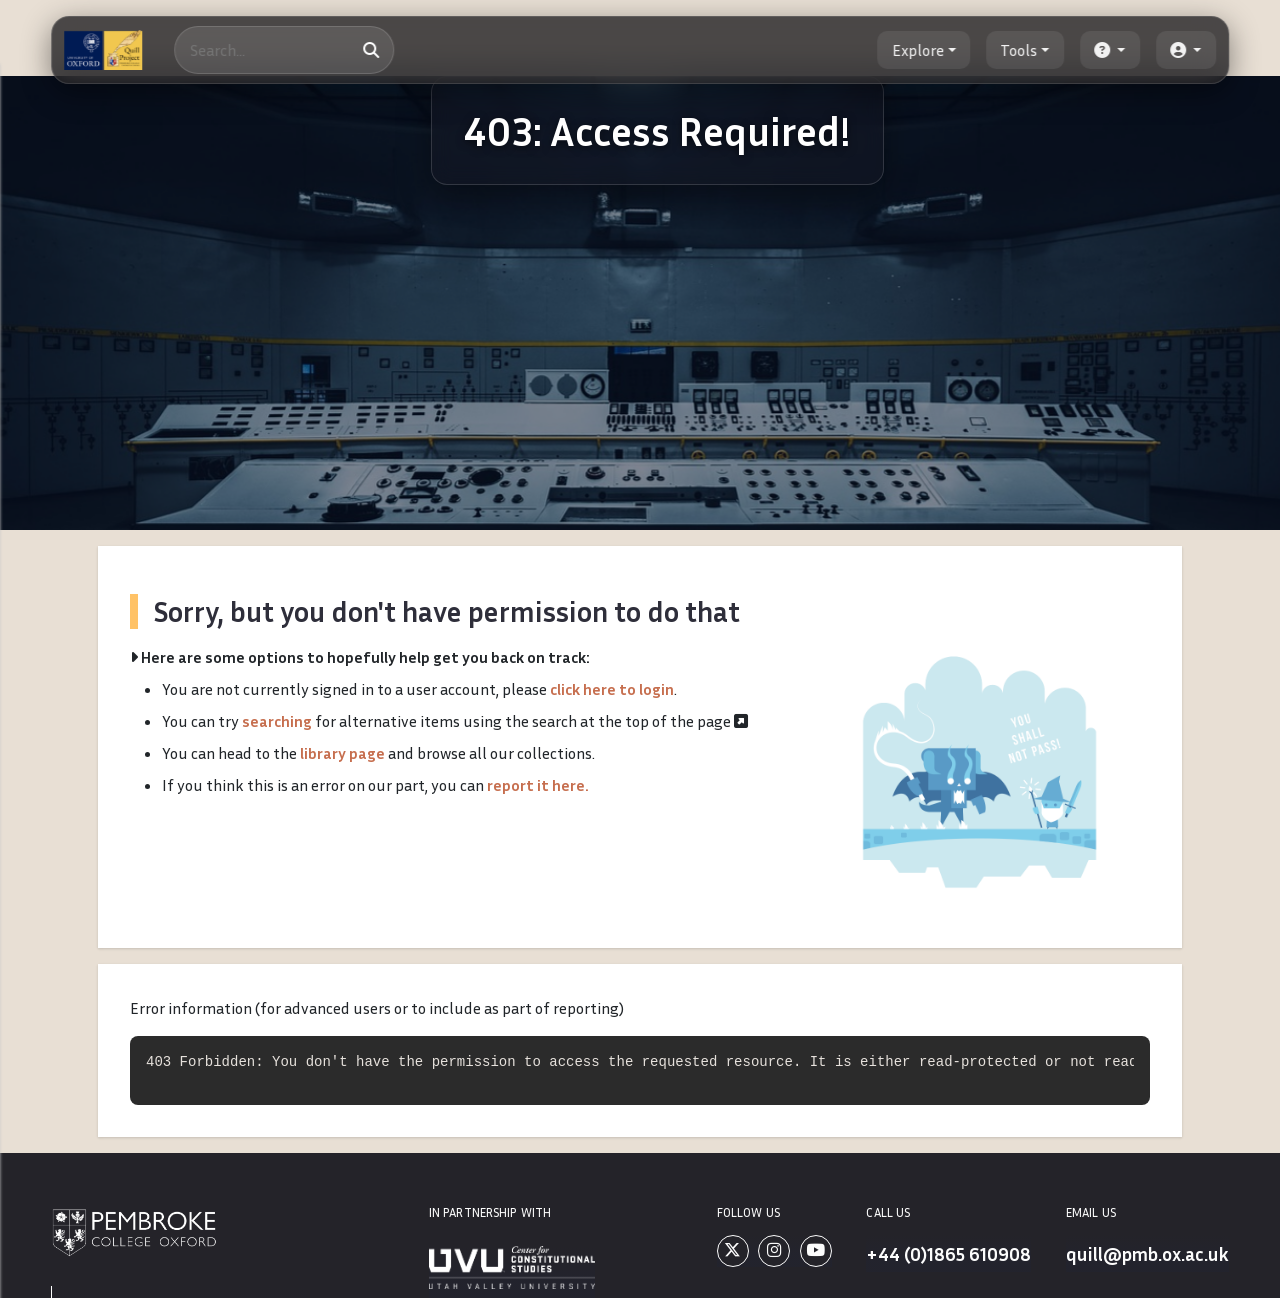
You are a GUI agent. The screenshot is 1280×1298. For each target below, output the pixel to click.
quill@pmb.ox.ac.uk (1146, 1253)
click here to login (612, 689)
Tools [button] (1019, 50)
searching (277, 721)
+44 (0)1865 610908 (947, 1253)
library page (342, 753)
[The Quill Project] (103, 50)
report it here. (538, 785)
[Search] (285, 50)
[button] (1110, 50)
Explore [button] (918, 50)
